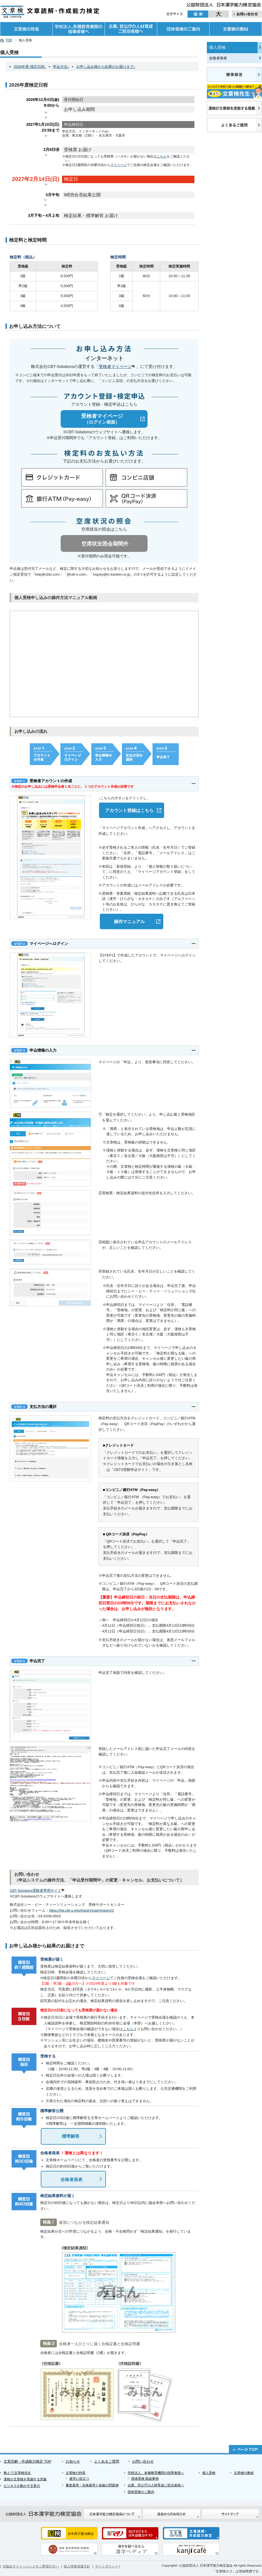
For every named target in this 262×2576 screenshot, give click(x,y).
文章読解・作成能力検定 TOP (27, 2461)
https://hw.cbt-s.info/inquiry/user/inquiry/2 (81, 1910)
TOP (9, 40)
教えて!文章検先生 (17, 2473)
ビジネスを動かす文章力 (22, 2486)
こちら (162, 156)
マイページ (118, 165)
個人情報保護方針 (77, 2566)
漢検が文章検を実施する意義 (25, 2479)
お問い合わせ (143, 2461)
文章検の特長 (26, 29)
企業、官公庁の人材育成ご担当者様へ (131, 29)
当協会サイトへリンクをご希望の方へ (30, 2566)
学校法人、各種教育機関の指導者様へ (78, 29)
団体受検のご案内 (183, 29)
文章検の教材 (236, 29)
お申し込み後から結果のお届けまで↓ (105, 67)
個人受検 (217, 47)
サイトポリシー (106, 2566)
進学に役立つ (79, 2479)
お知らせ (73, 2461)
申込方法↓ (61, 67)
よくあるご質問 (106, 2461)
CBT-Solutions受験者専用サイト (37, 1890)
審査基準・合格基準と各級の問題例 (92, 2485)
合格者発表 (218, 58)
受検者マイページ (117, 366)
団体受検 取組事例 (145, 2479)
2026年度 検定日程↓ (30, 67)
